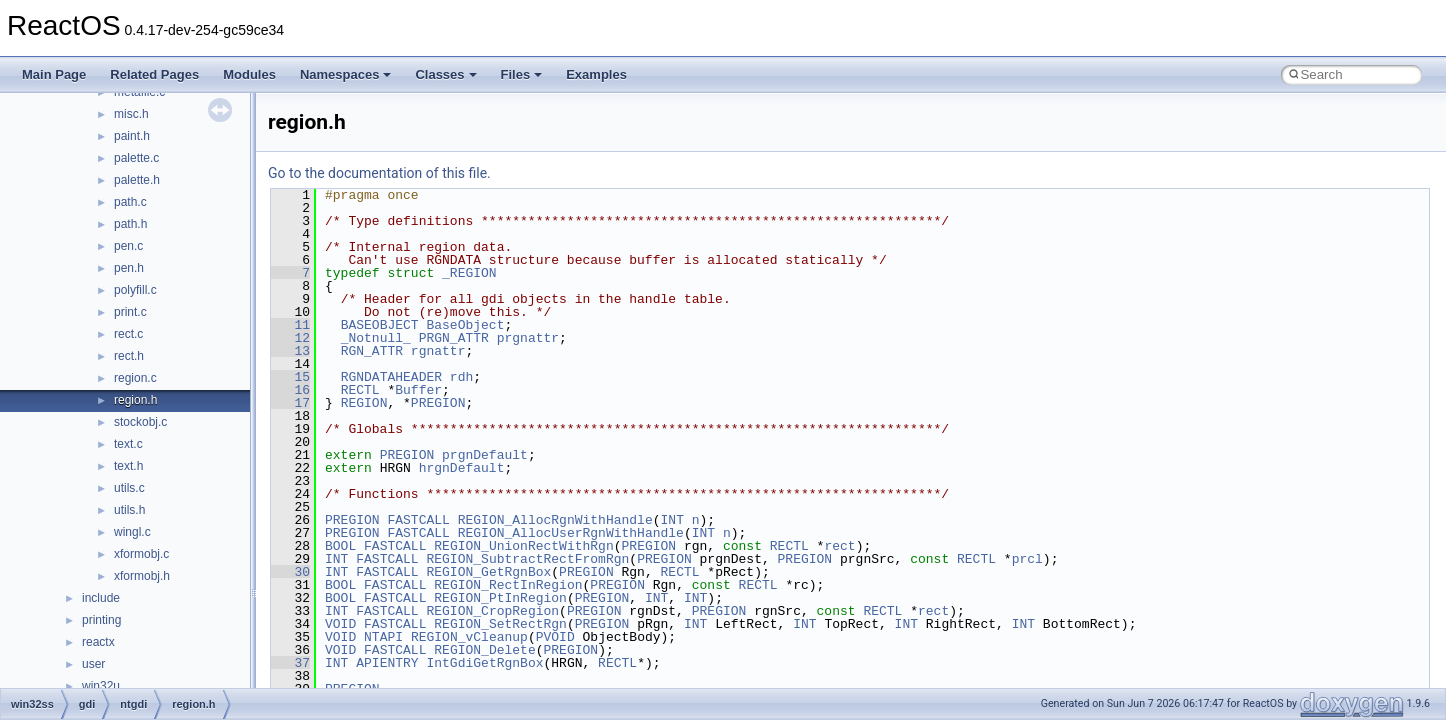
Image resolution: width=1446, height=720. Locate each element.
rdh (461, 377)
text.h (128, 466)
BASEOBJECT (380, 325)
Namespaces (346, 74)
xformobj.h (142, 576)
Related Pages (154, 74)
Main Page (54, 74)
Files (522, 74)
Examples (596, 74)
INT (671, 520)
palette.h (137, 180)
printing (101, 620)
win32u (101, 686)
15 (290, 377)
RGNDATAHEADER (391, 377)
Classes (445, 74)
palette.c (136, 158)
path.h (130, 224)
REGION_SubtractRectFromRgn (527, 559)
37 (290, 663)
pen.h (129, 268)
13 (290, 351)
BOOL (340, 546)
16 (290, 390)
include (101, 598)
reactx (98, 642)
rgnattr (438, 351)
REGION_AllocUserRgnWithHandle (571, 533)
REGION (364, 403)
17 (290, 403)
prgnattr (528, 338)
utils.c (129, 488)
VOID (340, 624)
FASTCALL (418, 520)
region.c (135, 378)
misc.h (131, 114)
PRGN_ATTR (454, 338)
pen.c (128, 246)
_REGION (469, 273)
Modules (249, 74)
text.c (128, 444)
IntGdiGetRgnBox (484, 663)
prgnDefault (485, 455)
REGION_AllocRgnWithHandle (555, 520)
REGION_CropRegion (492, 611)
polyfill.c (135, 290)
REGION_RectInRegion (508, 585)
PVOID (555, 637)
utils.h (129, 510)
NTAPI (383, 637)
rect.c (128, 334)
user (93, 664)
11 (290, 325)
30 (290, 572)
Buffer (418, 390)
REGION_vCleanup (469, 637)
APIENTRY (387, 663)
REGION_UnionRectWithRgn (523, 546)
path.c (130, 202)
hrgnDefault (462, 468)
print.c (130, 312)
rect (839, 546)
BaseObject (465, 325)
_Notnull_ (376, 338)
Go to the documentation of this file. (379, 173)
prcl (1027, 559)
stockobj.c (140, 422)
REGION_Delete (484, 650)
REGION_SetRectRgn (500, 624)
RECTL (360, 390)
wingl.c (132, 532)
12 (290, 338)
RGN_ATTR (372, 351)
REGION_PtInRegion (500, 598)
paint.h (132, 136)
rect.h (129, 356)
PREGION (438, 403)
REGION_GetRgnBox (488, 572)
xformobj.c (141, 554)
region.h (135, 400)
